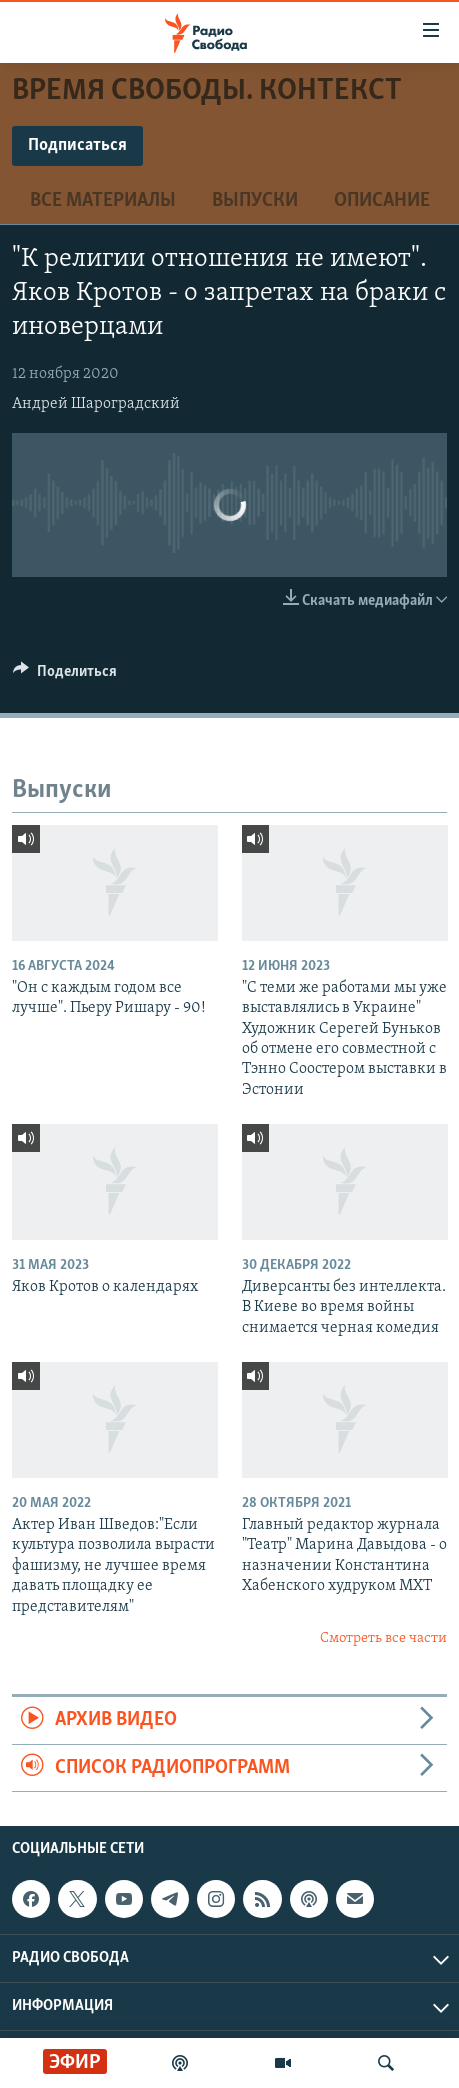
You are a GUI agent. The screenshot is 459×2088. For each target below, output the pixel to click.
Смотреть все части (383, 1638)
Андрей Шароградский (96, 404)
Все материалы (103, 201)
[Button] (65, 676)
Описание (382, 201)
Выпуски (255, 201)
